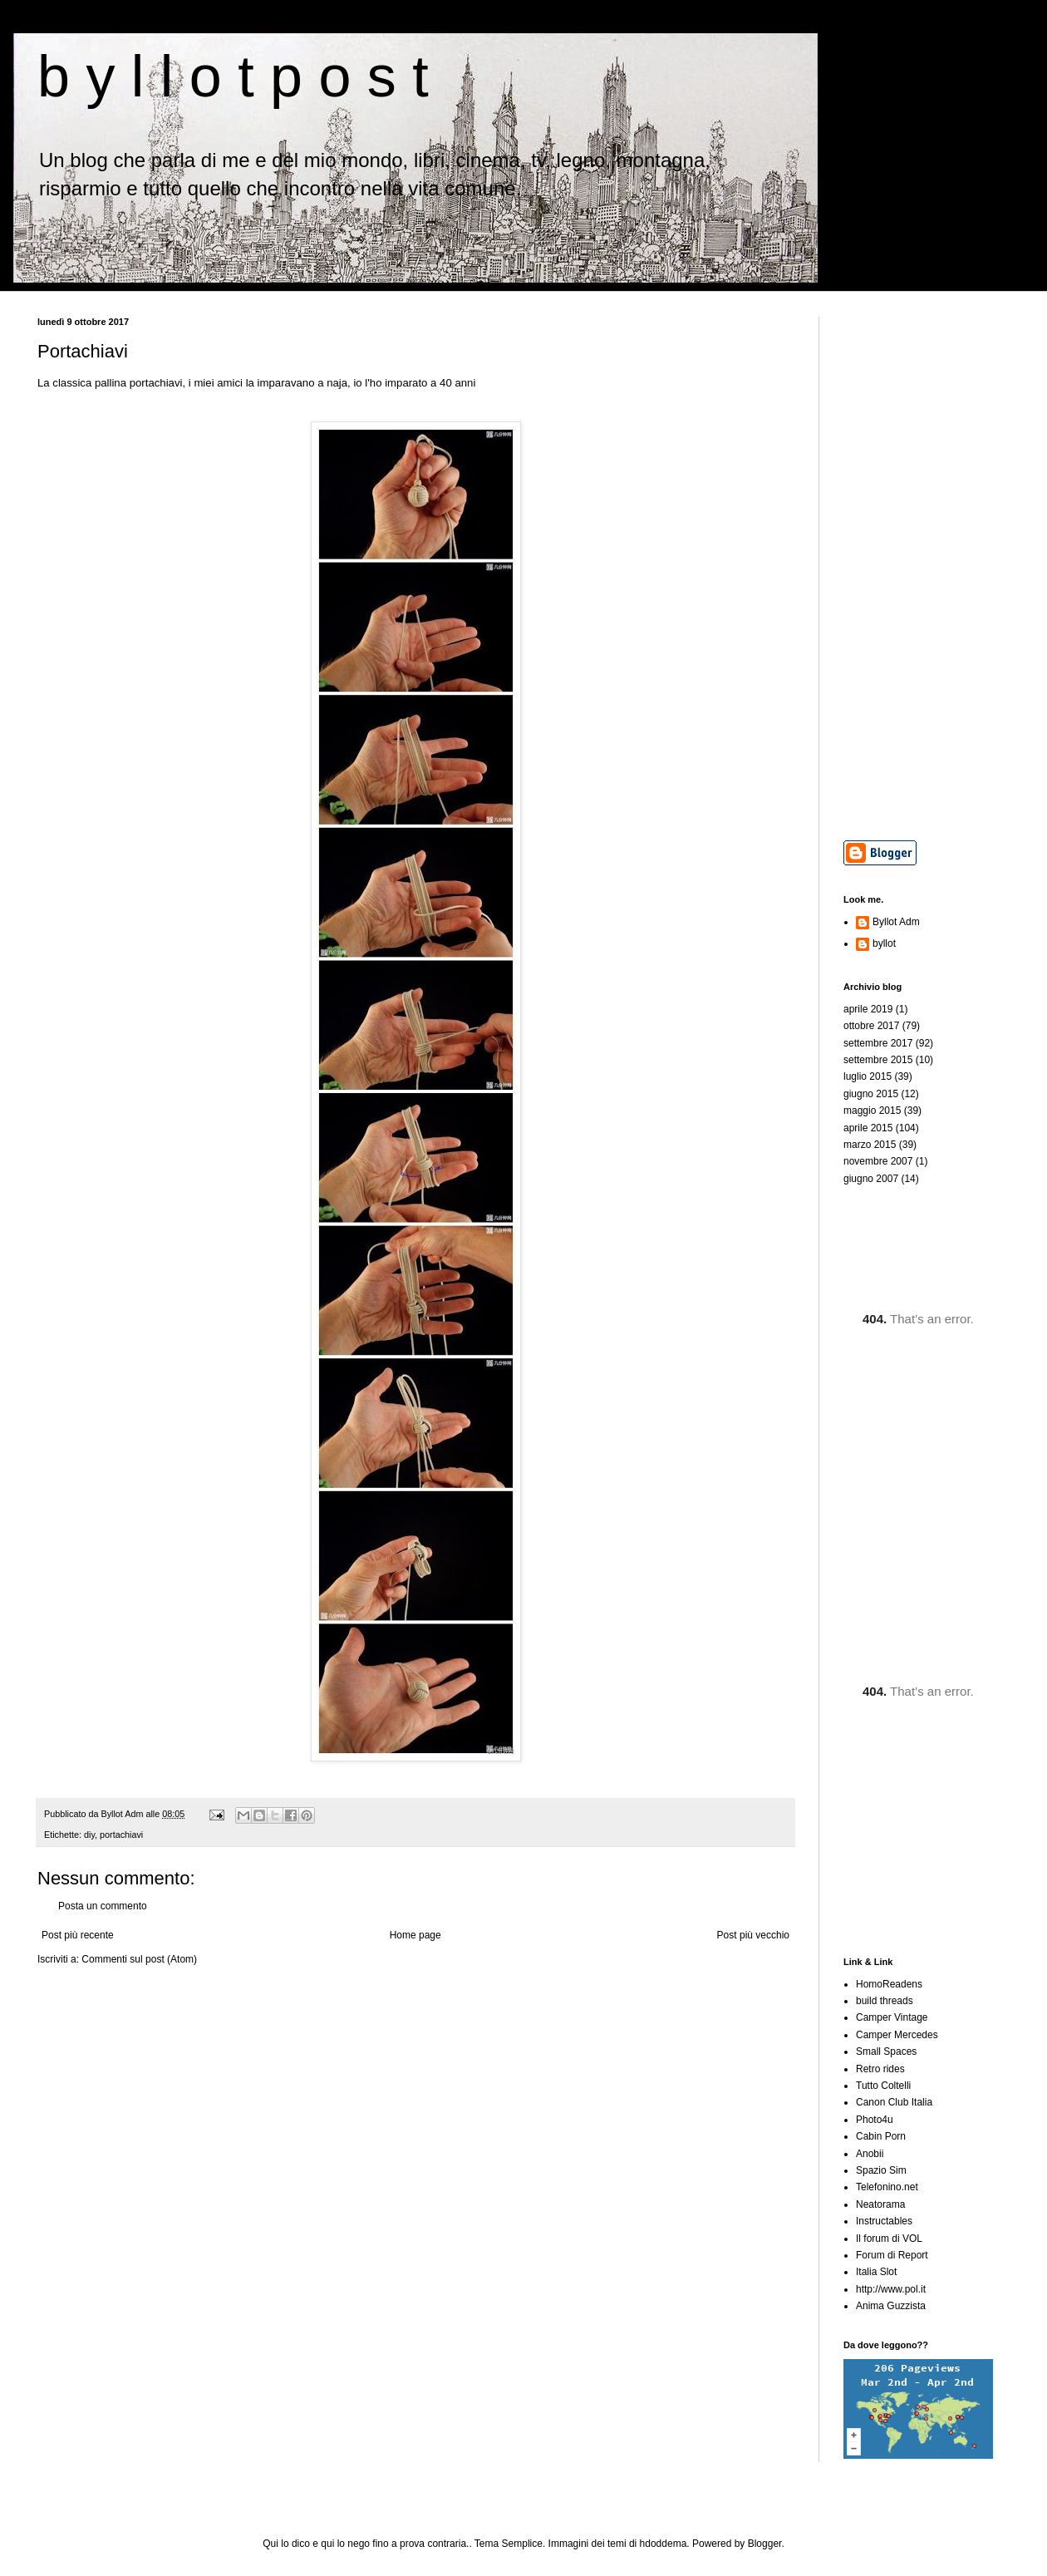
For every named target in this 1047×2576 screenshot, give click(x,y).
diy (89, 1835)
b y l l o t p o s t (233, 76)
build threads (884, 2001)
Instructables (884, 2221)
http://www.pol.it (891, 2289)
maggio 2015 (872, 1110)
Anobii (869, 2154)
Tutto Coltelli (883, 2085)
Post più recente (78, 1935)
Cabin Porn (881, 2136)
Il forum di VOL (889, 2238)
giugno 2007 (870, 1179)
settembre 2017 (877, 1043)
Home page (415, 1935)
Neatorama (880, 2204)
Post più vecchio (753, 1935)
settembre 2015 (877, 1060)
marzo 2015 (869, 1144)
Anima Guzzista (891, 2306)
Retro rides (880, 2069)
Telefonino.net (887, 2187)
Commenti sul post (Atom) (139, 1959)
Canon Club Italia (894, 2102)
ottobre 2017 (871, 1026)
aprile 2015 (867, 1128)
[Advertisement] (926, 566)
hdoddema (663, 2543)
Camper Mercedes (897, 2035)
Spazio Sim (881, 2170)
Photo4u (874, 2119)
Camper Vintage (892, 2017)
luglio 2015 (867, 1076)
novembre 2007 (877, 1161)
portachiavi (121, 1835)
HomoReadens (889, 1984)
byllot (884, 943)
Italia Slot (876, 2272)
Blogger (765, 2543)
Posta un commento (102, 1906)
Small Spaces (886, 2051)
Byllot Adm (896, 922)
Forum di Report (892, 2255)
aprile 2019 (867, 1009)
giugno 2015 (870, 1094)
